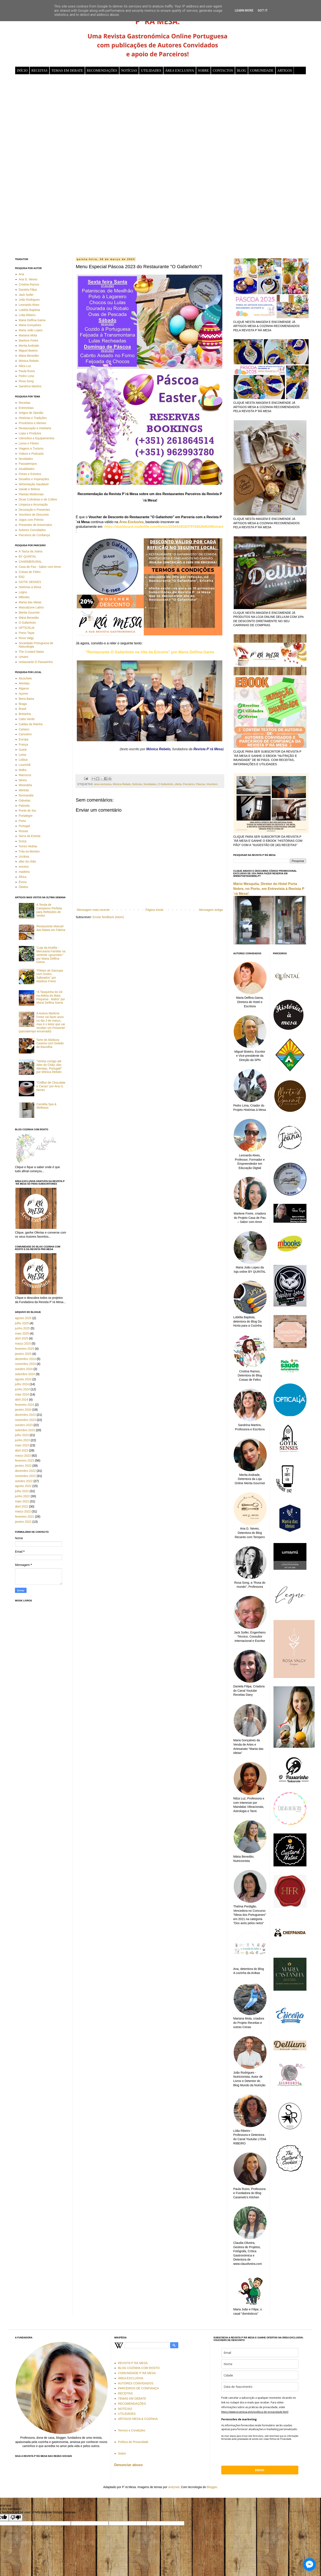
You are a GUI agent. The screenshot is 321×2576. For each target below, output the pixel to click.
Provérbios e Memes (32, 423)
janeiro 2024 (23, 1409)
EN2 (22, 577)
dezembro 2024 (25, 1359)
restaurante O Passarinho (36, 662)
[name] (259, 2364)
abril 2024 (21, 1399)
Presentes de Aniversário (35, 525)
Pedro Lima (26, 376)
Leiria (22, 754)
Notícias (137, 784)
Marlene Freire (28, 340)
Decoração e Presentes (34, 509)
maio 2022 (22, 1501)
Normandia (26, 795)
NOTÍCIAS (129, 70)
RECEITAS (39, 70)
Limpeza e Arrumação (33, 504)
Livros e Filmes (29, 443)
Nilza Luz (25, 366)
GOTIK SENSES (30, 582)
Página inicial (154, 909)
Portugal (24, 826)
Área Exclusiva (131, 522)
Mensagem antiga (211, 909)
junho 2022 (22, 1496)
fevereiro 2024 (24, 1404)
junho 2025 (22, 1328)
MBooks (24, 597)
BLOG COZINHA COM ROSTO (139, 2368)
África (23, 877)
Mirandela (25, 785)
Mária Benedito (29, 355)
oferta (178, 784)
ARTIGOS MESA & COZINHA (138, 2419)
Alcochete (25, 678)
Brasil (22, 708)
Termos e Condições (131, 2430)
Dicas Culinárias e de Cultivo (38, 499)
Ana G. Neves (28, 279)
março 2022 (23, 1511)
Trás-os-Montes (29, 851)
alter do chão (27, 861)
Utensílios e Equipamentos (37, 438)
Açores (23, 693)
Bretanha (25, 714)
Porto (22, 821)
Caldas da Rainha (31, 724)
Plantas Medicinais (31, 494)
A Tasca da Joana (30, 551)
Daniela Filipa (28, 289)
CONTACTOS (223, 70)
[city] (259, 2375)
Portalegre (26, 815)
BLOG (241, 70)
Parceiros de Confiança (34, 535)
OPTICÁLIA (26, 627)
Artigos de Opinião (31, 412)
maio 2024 (22, 1394)
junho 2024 (22, 1389)
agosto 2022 (23, 1486)
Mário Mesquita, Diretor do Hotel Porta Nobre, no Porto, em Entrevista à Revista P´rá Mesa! (268, 888)
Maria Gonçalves (30, 325)
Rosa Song (26, 381)
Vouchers (212, 784)
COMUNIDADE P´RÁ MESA (137, 2373)
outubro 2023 (24, 1425)
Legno (23, 592)
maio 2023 (22, 1445)
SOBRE (203, 70)
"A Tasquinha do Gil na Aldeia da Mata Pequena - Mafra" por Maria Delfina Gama (50, 997)
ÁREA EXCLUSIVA (179, 70)
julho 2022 (22, 1491)
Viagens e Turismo (31, 448)
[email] (259, 2352)
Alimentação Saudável (34, 484)
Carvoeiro (25, 734)
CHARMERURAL (30, 561)
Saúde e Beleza (29, 489)
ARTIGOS (284, 70)
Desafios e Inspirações (34, 479)
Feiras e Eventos (30, 474)
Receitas (24, 402)
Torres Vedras (28, 846)
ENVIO (259, 2470)
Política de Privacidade (133, 2442)
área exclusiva (102, 784)
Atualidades (26, 469)
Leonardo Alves (29, 304)
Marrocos (25, 775)
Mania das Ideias (30, 602)
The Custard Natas (31, 651)
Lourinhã (25, 764)
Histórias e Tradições (33, 418)
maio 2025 (22, 1333)
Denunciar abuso (128, 2465)
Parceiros (188, 784)
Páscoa (200, 784)
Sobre (122, 2453)
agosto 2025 (23, 1318)
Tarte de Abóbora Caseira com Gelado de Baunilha (50, 1043)
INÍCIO (22, 70)
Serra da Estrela (29, 836)
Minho (23, 780)
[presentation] (253, 2453)
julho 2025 (22, 1323)
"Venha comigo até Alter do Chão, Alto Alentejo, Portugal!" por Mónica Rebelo (49, 1066)
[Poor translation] (15, 2517)
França (23, 744)
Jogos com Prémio (31, 519)
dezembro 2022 (25, 1470)
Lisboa (23, 759)
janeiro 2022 (23, 1521)
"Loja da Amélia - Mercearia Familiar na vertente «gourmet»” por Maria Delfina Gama (50, 955)
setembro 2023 (25, 1430)
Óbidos (23, 887)
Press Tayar (27, 633)
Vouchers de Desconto (34, 514)
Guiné (23, 749)
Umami (23, 656)
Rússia (23, 831)
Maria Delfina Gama (32, 320)
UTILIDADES (151, 70)
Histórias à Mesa (30, 587)
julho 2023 (22, 1435)
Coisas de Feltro (30, 572)
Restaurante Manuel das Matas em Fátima (50, 928)
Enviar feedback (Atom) (108, 917)
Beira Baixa (26, 698)
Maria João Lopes (31, 330)
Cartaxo (24, 729)
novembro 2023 (25, 1420)
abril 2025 (21, 1338)
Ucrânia (24, 856)
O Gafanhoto (165, 784)
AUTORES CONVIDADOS (135, 2383)
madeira (24, 871)
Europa (23, 739)
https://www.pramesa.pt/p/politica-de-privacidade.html (254, 2412)
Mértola (24, 790)
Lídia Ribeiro (27, 315)
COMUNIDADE (261, 70)
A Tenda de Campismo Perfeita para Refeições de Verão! (49, 910)
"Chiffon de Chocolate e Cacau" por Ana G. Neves (50, 1086)
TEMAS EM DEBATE (67, 70)
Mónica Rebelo (122, 784)
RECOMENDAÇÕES (102, 70)
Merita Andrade (29, 345)
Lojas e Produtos (30, 433)
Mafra (23, 770)
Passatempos (28, 463)
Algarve (24, 688)
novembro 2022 (25, 1476)
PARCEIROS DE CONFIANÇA (138, 2388)
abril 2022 (21, 1506)
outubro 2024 (24, 1369)
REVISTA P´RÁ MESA (133, 2363)
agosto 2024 (23, 1379)
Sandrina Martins (30, 386)
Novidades (149, 784)
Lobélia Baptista (29, 310)
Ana (21, 274)
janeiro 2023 (23, 1465)
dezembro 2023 (25, 1414)
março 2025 (23, 1343)
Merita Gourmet (29, 612)
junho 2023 (22, 1440)
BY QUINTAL (27, 556)
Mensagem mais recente (93, 909)
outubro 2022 (24, 1481)
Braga (23, 704)
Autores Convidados (32, 530)
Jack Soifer (26, 294)
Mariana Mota (28, 335)
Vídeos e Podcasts (31, 453)
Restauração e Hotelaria (35, 428)
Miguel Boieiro (28, 350)
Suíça (23, 841)
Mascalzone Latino (31, 607)
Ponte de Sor (27, 810)
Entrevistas (26, 408)
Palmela (24, 805)
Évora (23, 882)
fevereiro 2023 (24, 1460)
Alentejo (24, 683)
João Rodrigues (29, 299)
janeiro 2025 (23, 1353)
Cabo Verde (27, 719)
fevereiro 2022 (24, 1516)
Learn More (244, 10)
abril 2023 (21, 1450)
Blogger (212, 2487)
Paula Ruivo (27, 371)
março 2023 (23, 1455)
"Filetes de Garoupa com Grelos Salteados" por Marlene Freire (49, 976)
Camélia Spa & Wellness (46, 1106)
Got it (263, 10)
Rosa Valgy (26, 638)
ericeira (24, 866)
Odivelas (24, 800)
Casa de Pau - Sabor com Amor (40, 566)
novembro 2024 (25, 1364)
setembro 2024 (25, 1374)
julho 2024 (22, 1384)
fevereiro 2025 (24, 1348)
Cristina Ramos (29, 284)
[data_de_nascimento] (259, 2386)
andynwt (173, 2487)
